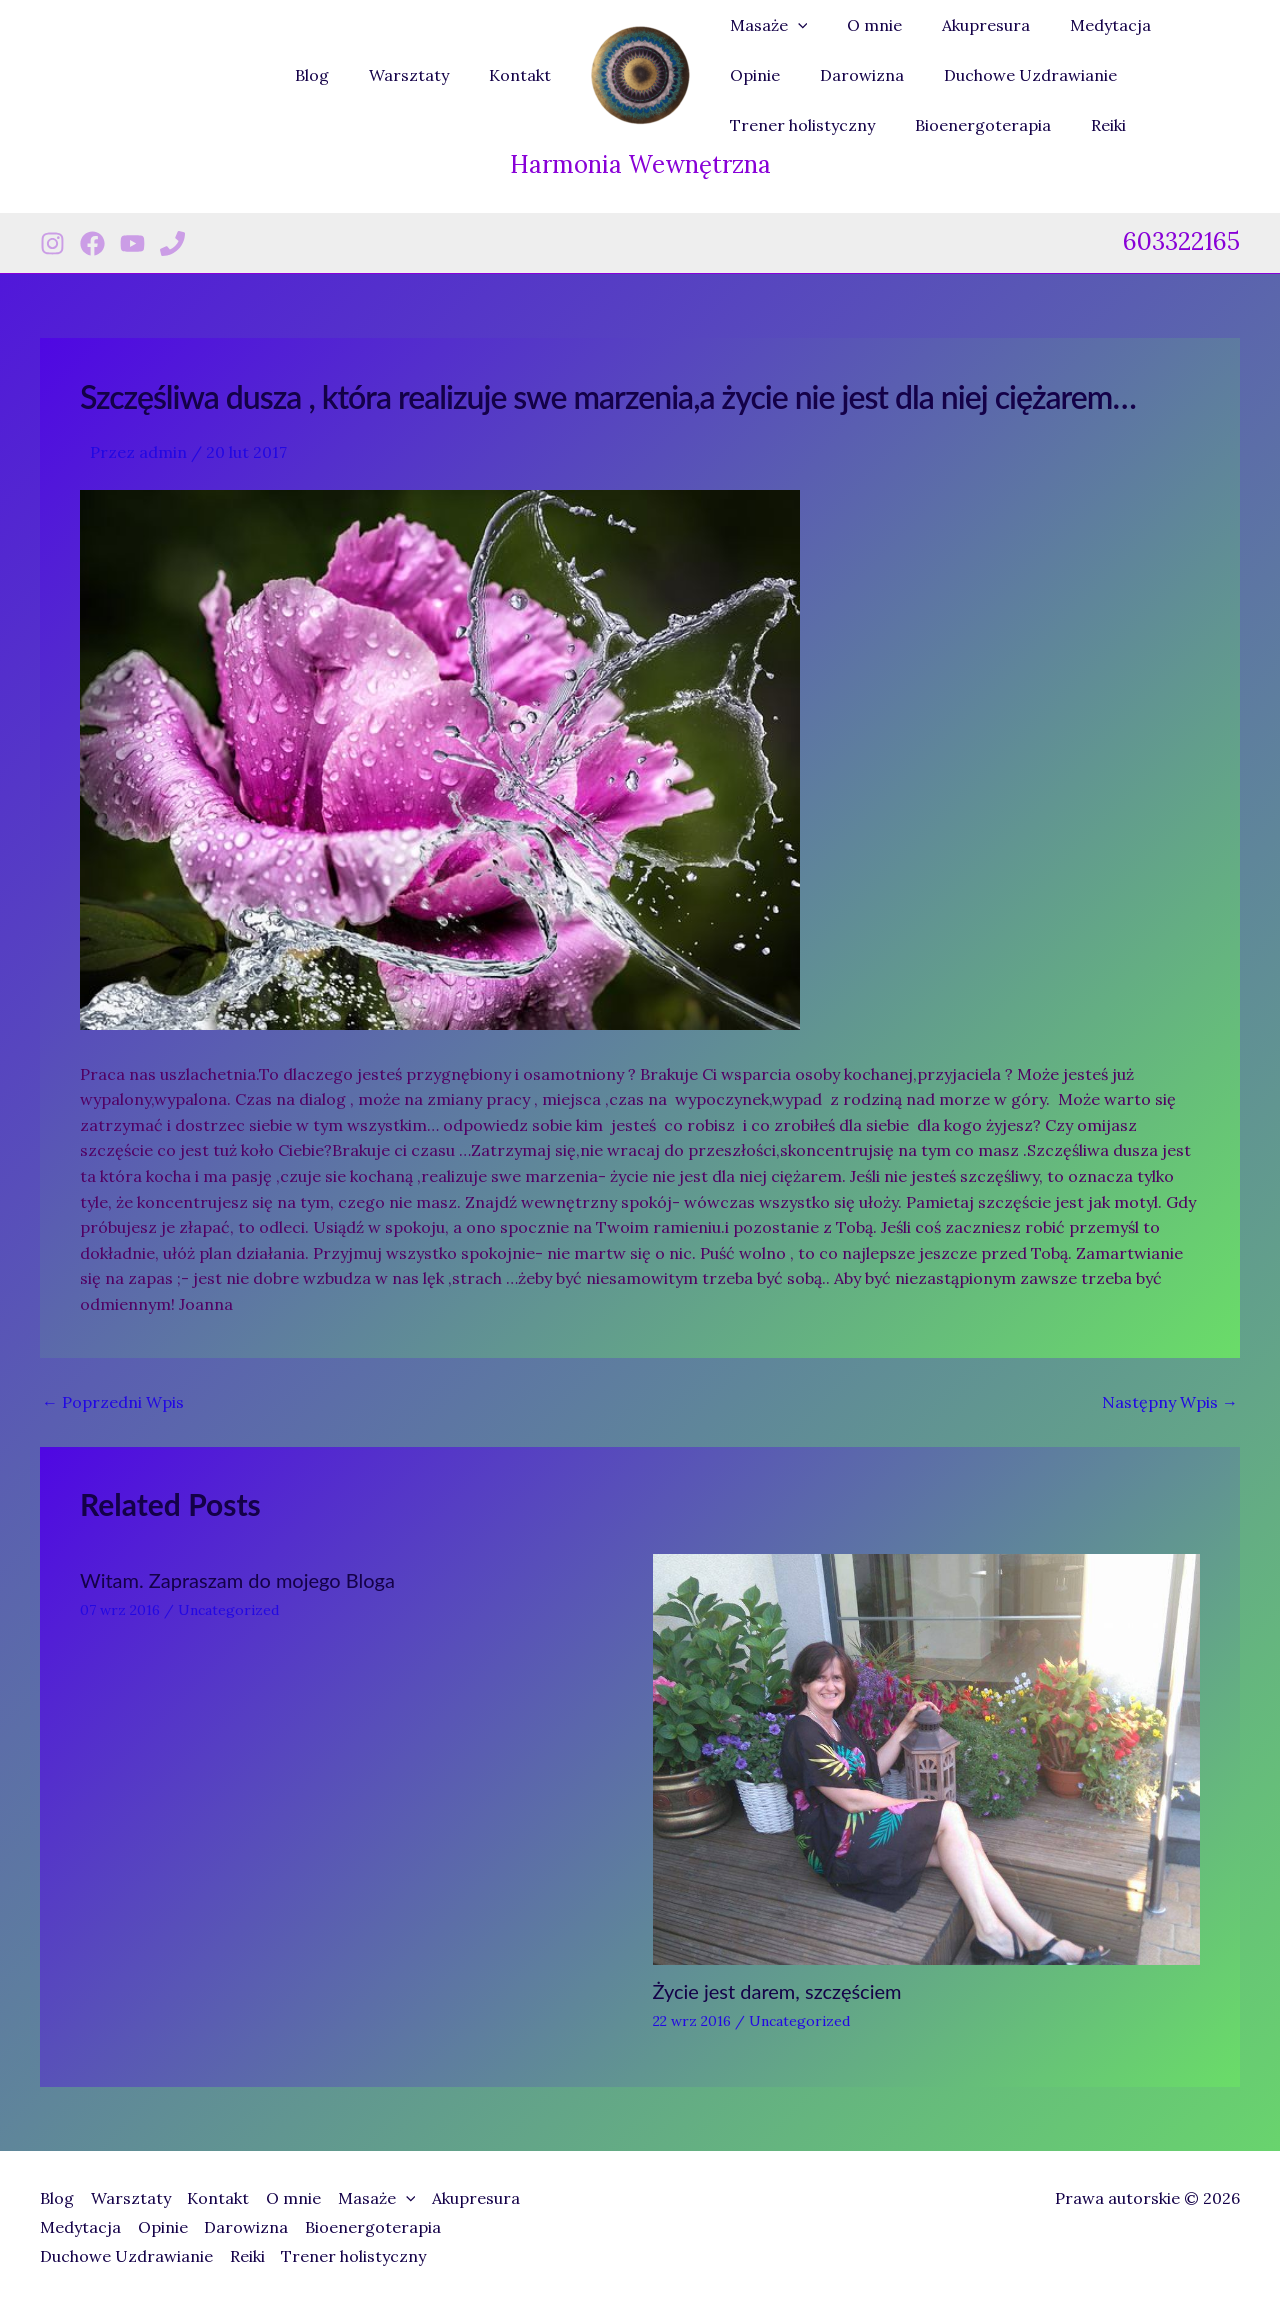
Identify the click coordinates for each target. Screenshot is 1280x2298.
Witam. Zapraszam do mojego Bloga (237, 1580)
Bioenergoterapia (794, 125)
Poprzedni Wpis (113, 1402)
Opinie (1180, 25)
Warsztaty (421, 75)
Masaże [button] (765, 25)
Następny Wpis (1170, 1402)
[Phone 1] (172, 243)
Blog (332, 75)
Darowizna (768, 75)
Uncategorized (228, 1610)
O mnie (862, 25)
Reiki (911, 125)
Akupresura (966, 25)
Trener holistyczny (1119, 75)
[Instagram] (52, 243)
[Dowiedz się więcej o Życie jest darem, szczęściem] (927, 1757)
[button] (794, 25)
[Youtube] (132, 243)
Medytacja (1082, 25)
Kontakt (524, 75)
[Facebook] (92, 243)
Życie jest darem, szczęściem (777, 1991)
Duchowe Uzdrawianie (928, 75)
